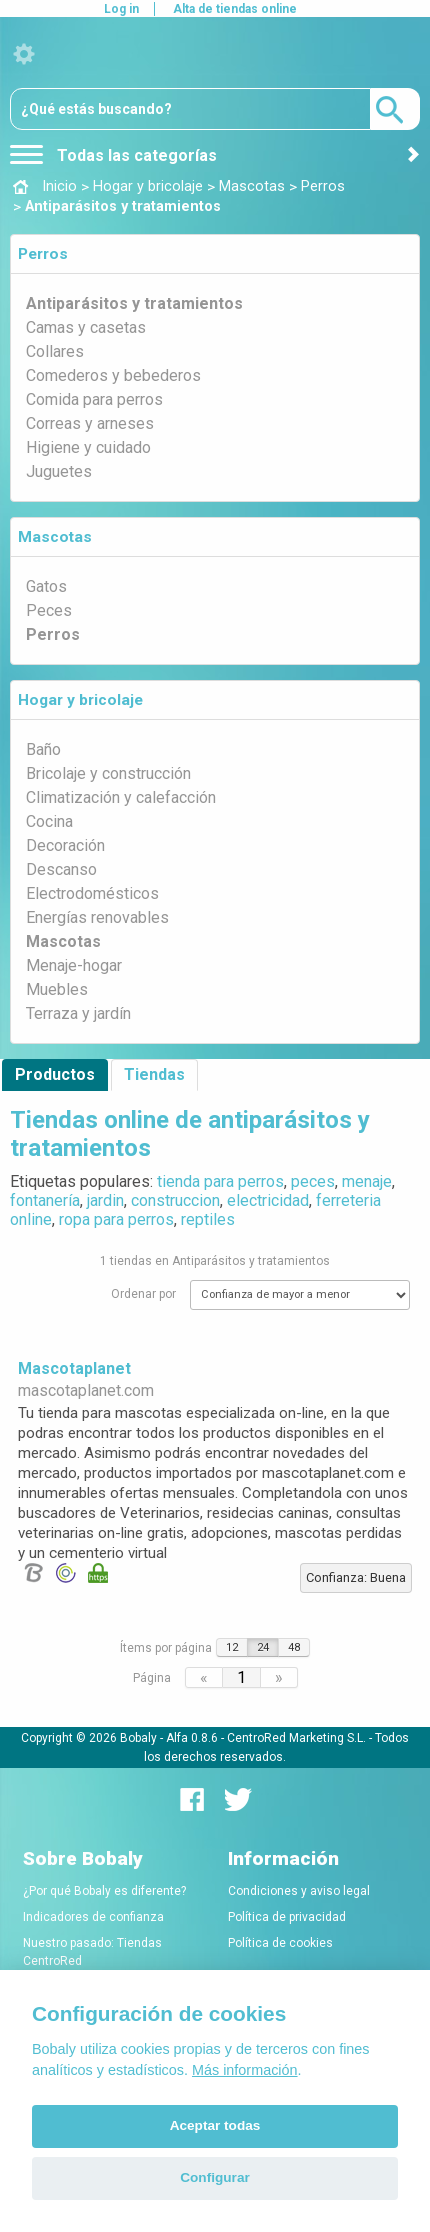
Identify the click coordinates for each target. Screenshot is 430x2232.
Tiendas (154, 1074)
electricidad (268, 1200)
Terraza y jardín (78, 1013)
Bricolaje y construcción (108, 773)
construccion (175, 1200)
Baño (43, 749)
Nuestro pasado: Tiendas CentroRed (92, 1952)
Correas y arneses (90, 423)
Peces (49, 610)
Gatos (46, 586)
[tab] (215, 254)
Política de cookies (280, 1943)
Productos (55, 1074)
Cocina (49, 821)
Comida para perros (94, 399)
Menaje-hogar (74, 965)
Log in (121, 9)
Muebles (57, 989)
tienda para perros (220, 1181)
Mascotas (55, 537)
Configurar (214, 2177)
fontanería (45, 1200)
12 (232, 1647)
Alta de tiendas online (235, 9)
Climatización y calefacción (121, 797)
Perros (43, 254)
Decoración (65, 845)
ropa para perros (116, 1219)
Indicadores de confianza (93, 1917)
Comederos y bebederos (113, 375)
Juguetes (59, 471)
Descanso (61, 869)
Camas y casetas (86, 327)
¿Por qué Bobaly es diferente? (104, 1891)
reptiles (208, 1219)
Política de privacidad (287, 1917)
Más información (245, 2070)
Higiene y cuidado (88, 447)
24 (263, 1647)
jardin (105, 1200)
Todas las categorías (113, 155)
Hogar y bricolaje (80, 700)
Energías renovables (97, 917)
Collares (55, 351)
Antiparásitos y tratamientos (134, 303)
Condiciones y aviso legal (299, 1891)
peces (313, 1181)
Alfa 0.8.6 (192, 1738)
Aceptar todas (215, 2125)
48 (294, 1647)
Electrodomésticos (92, 893)
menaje (367, 1181)
